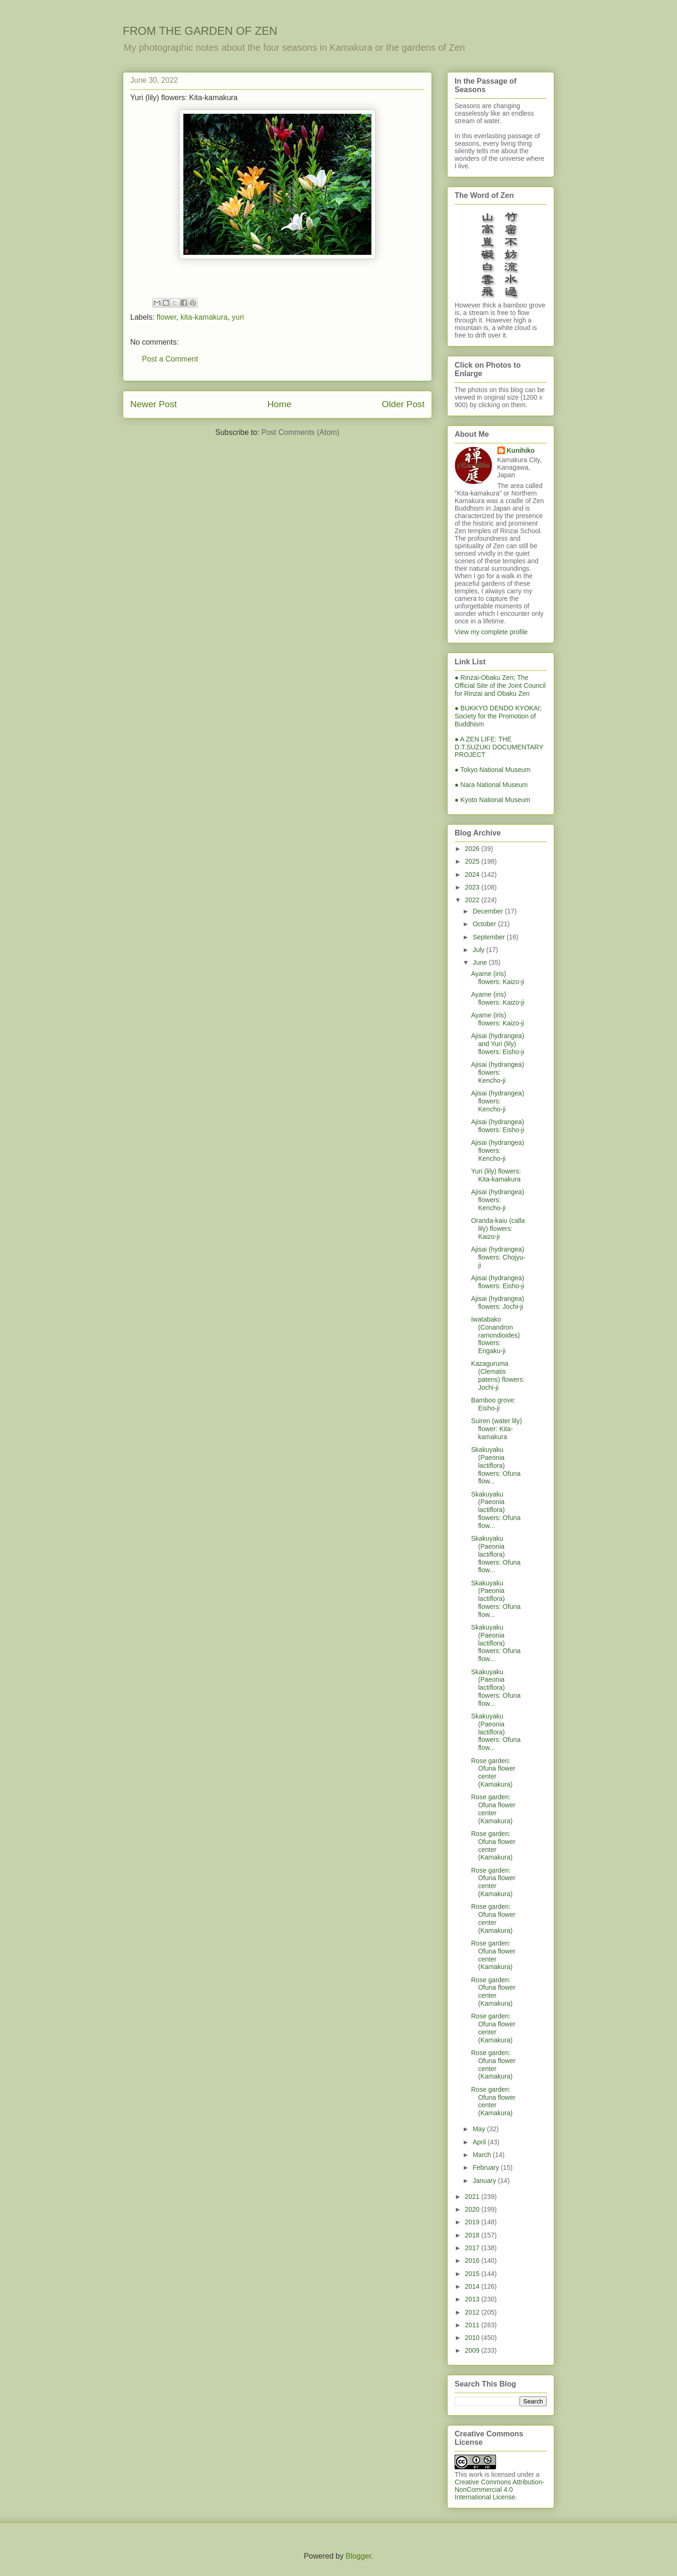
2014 (473, 2286)
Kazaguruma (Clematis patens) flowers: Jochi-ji (498, 1375)
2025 (473, 861)
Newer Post (153, 404)
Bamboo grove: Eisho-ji (493, 1404)
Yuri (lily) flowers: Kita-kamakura (496, 1175)
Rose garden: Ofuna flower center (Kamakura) (493, 1772)
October (485, 924)
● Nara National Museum (491, 784)
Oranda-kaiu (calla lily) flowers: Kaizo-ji (498, 1228)
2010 (473, 2337)
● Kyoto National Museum (492, 800)
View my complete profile (491, 632)
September (489, 937)
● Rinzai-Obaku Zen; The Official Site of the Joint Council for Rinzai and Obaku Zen (500, 685)
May (479, 2129)
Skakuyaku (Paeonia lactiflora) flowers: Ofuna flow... (495, 1465)
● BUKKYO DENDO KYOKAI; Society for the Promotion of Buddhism (498, 716)
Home (279, 404)
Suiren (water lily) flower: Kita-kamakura (496, 1429)
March (482, 2154)
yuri (238, 317)
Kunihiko (521, 450)
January (485, 2180)
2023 (473, 887)
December (488, 911)
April (480, 2142)
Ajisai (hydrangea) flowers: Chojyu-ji (498, 1257)
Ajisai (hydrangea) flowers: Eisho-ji (497, 1126)
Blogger (358, 2556)
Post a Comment (170, 359)
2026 (473, 848)
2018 (473, 2235)
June (480, 962)
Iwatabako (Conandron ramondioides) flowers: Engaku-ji (495, 1335)
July (479, 949)
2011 (473, 2325)
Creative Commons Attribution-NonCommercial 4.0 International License (499, 2489)
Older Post (403, 404)
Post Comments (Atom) (300, 432)
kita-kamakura (204, 317)
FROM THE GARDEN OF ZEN (200, 30)
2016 (473, 2260)
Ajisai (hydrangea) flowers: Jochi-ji (497, 1302)
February (486, 2167)
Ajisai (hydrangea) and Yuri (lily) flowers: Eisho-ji (497, 1044)
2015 (473, 2273)
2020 (473, 2209)
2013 (473, 2299)
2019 (473, 2222)
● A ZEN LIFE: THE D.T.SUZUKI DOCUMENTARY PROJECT (499, 747)
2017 (473, 2248)
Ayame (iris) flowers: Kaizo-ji (497, 977)
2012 (473, 2312)
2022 (473, 900)
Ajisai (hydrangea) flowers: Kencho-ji (497, 1072)
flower (166, 317)
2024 (473, 874)
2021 (473, 2196)
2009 (473, 2350)
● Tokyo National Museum (493, 769)
